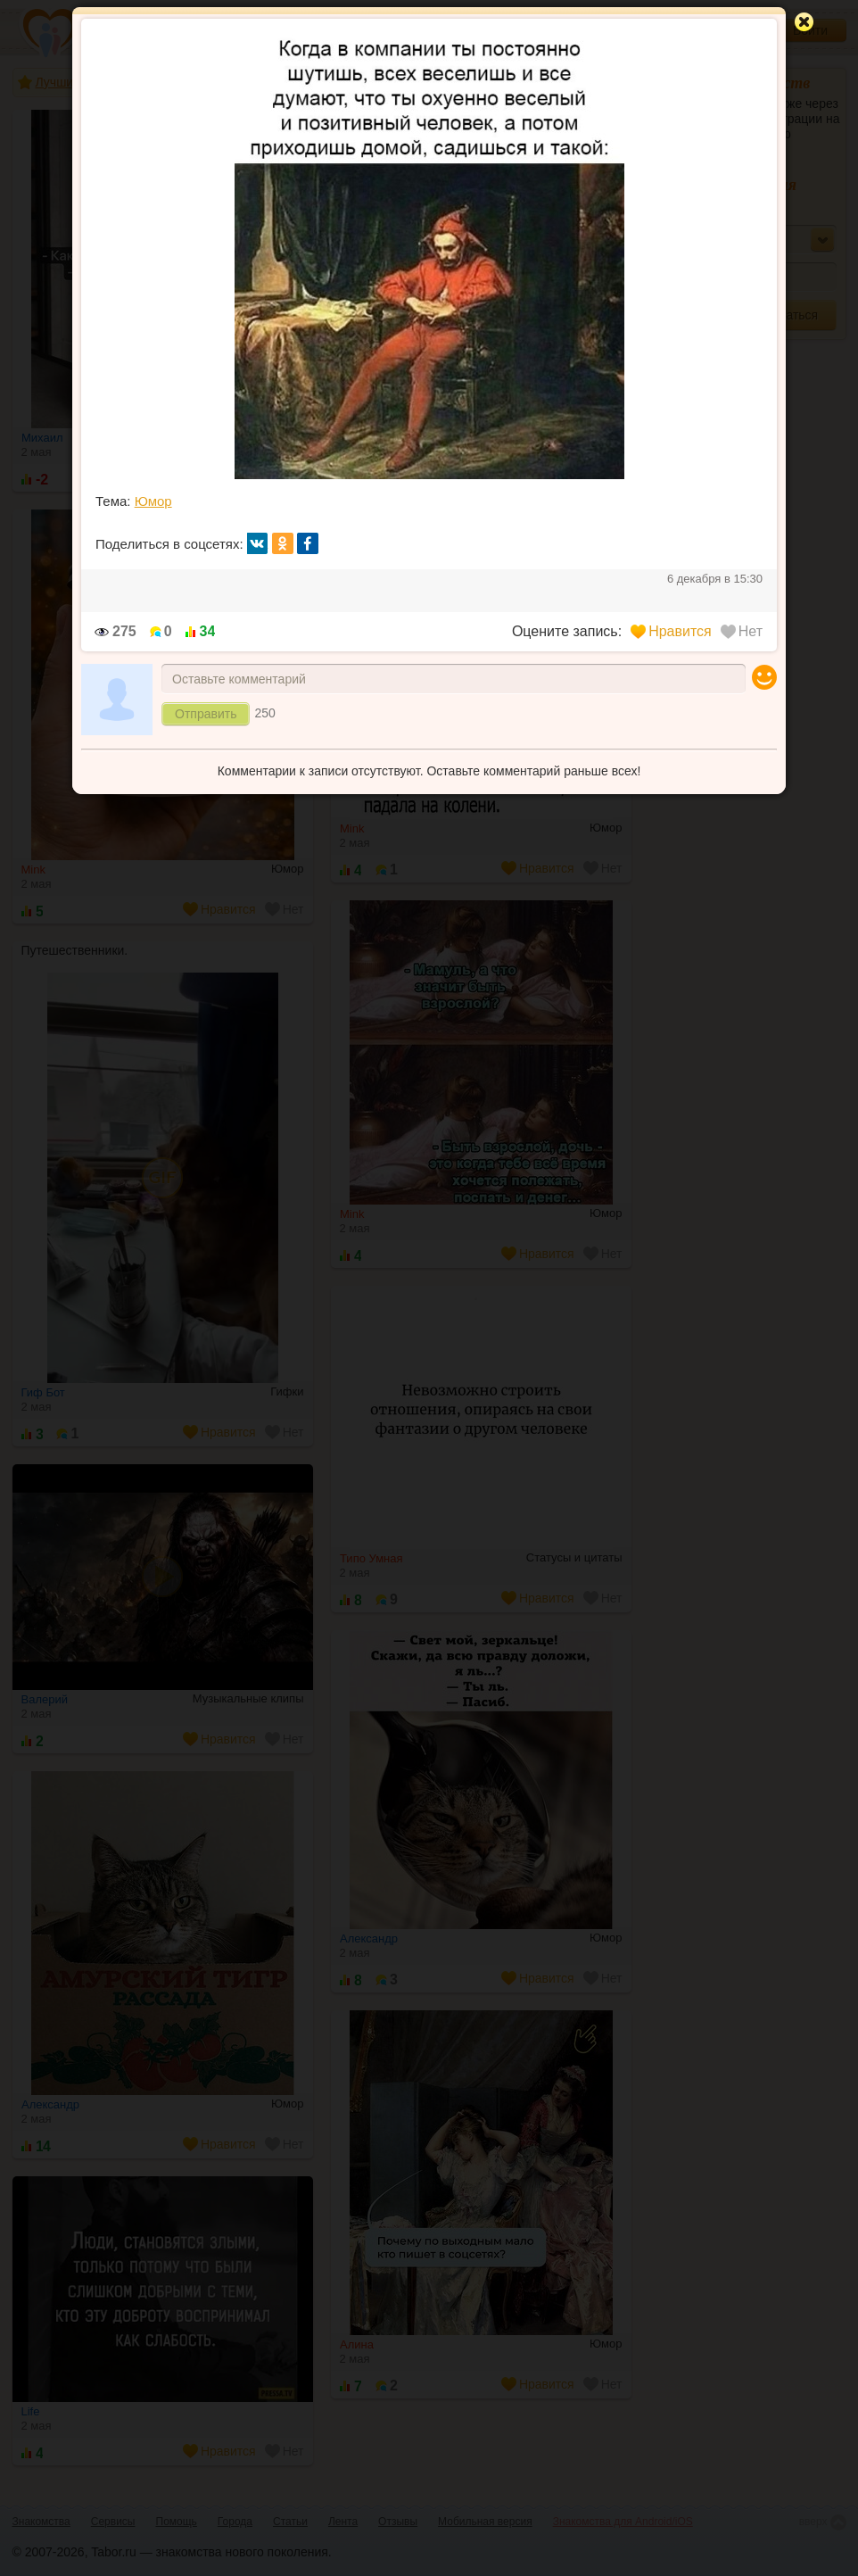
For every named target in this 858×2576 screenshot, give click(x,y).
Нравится (671, 631)
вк (257, 543)
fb (307, 543)
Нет (742, 631)
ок (282, 543)
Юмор (153, 501)
